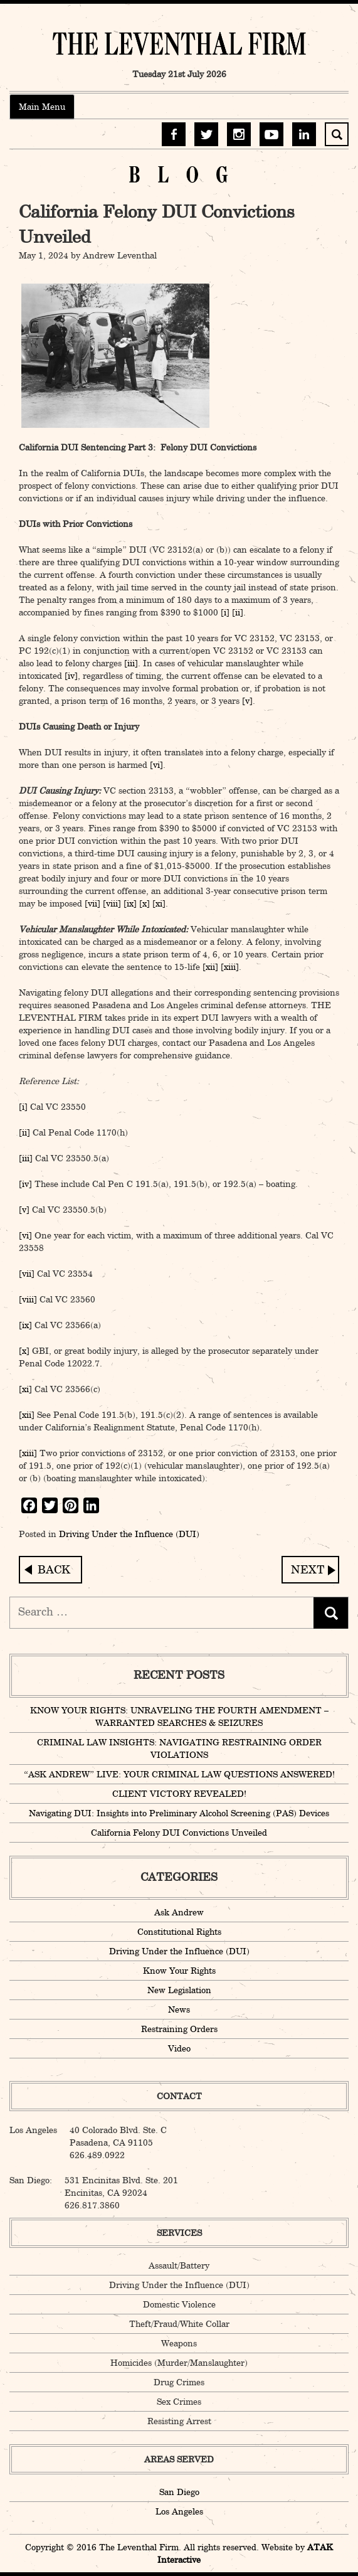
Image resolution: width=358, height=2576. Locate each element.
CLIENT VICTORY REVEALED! (179, 1793)
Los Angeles (179, 2511)
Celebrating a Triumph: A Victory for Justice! (50, 1569)
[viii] (112, 903)
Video (179, 2048)
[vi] (156, 764)
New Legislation (179, 1990)
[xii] (210, 966)
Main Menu (42, 106)
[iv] (71, 675)
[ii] (237, 612)
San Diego (179, 2492)
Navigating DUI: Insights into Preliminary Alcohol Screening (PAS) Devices (310, 1569)
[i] (225, 612)
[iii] (131, 663)
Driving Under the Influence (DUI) (129, 1534)
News (179, 2009)
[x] (144, 903)
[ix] (130, 903)
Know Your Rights (179, 1970)
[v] (247, 700)
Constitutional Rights (179, 1931)
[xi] (159, 903)
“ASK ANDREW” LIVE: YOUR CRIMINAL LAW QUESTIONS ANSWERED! (179, 1774)
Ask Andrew (179, 1912)
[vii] (92, 903)
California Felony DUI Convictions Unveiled (179, 1832)
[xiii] (230, 966)
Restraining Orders (179, 2029)
